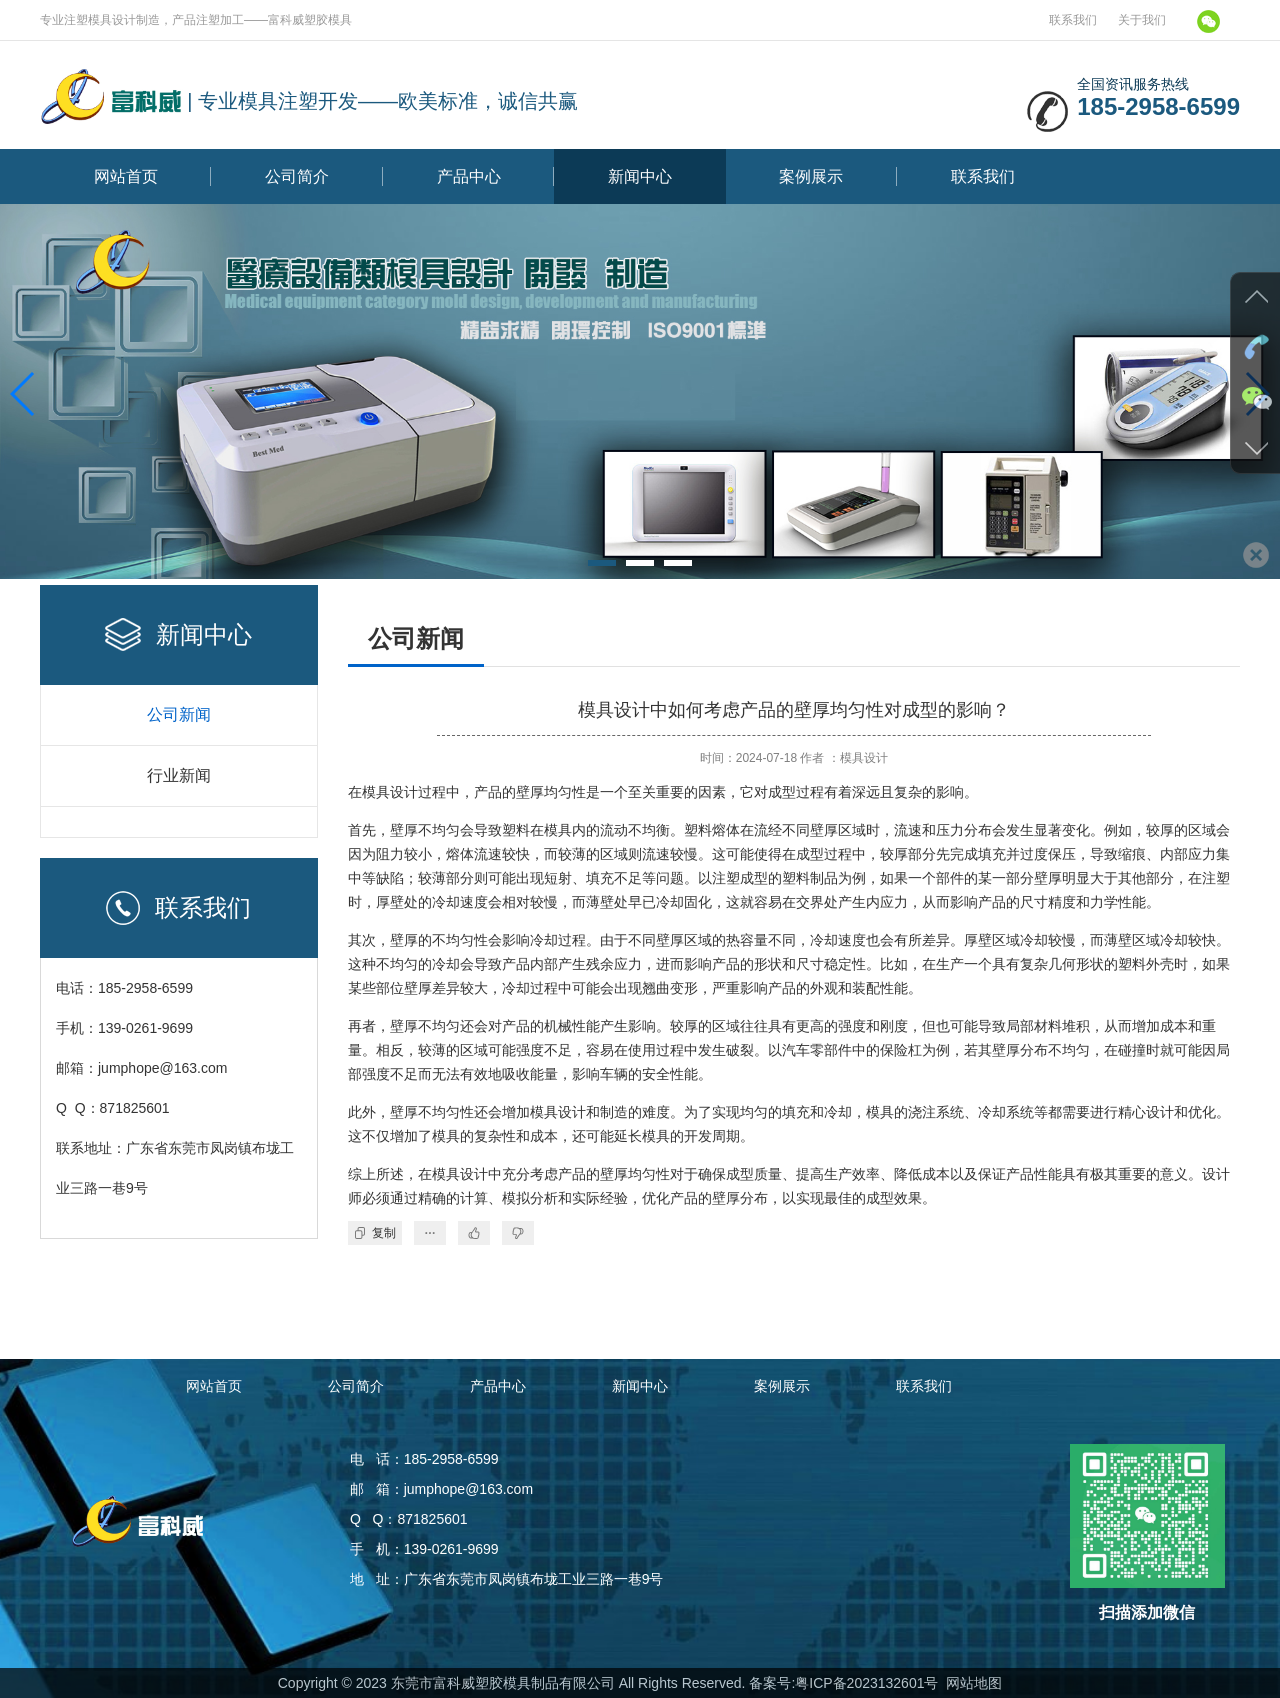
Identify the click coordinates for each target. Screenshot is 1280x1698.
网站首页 (126, 176)
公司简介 (297, 176)
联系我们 (1073, 20)
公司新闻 (179, 714)
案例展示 (811, 176)
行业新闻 (179, 775)
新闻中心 (640, 176)
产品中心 (469, 176)
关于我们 (1142, 20)
